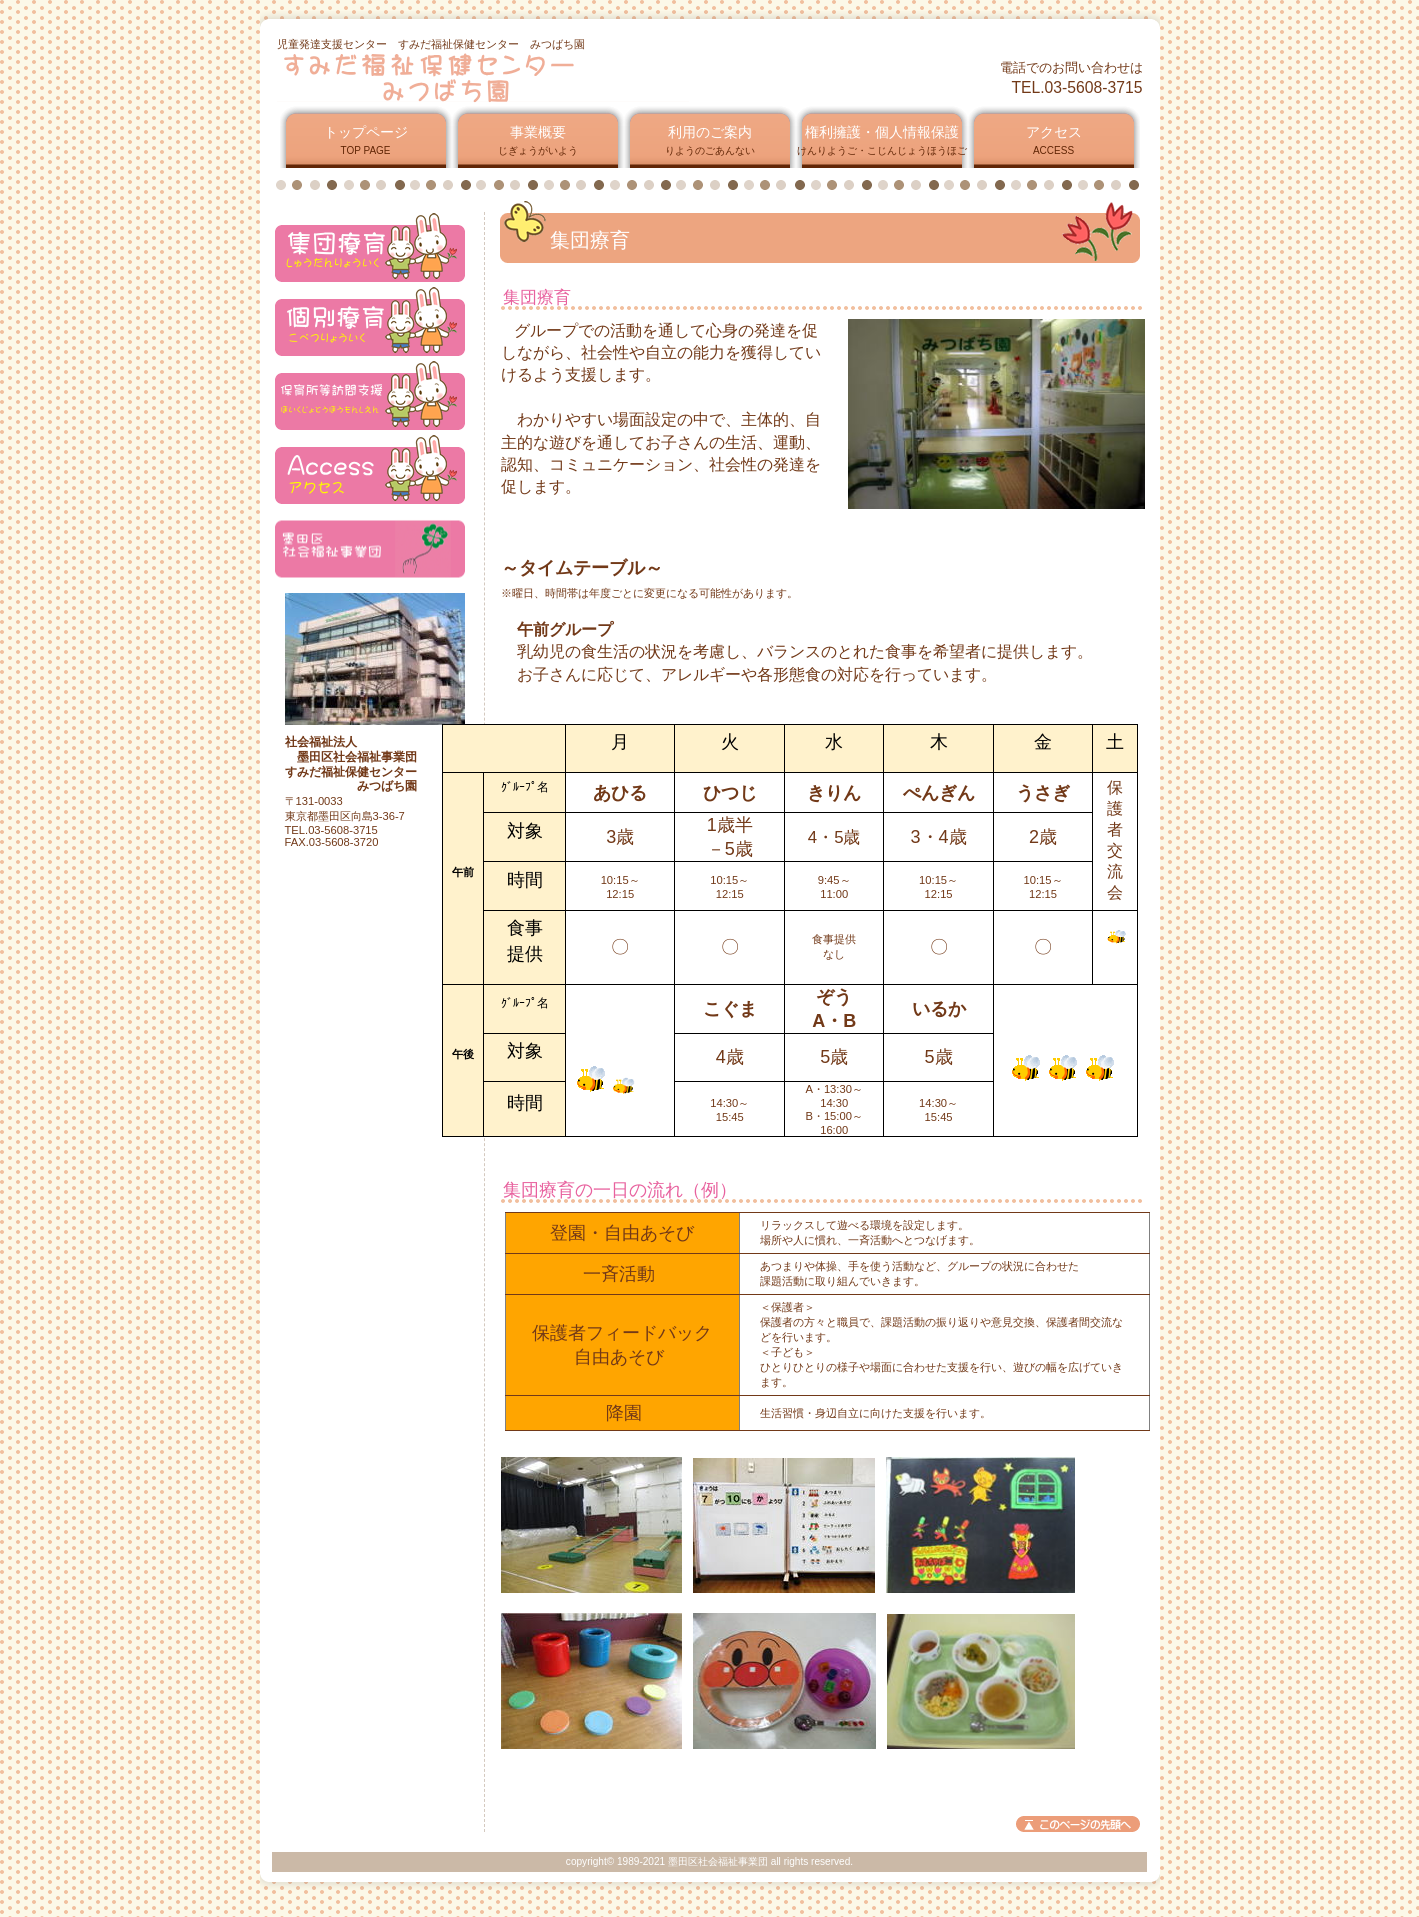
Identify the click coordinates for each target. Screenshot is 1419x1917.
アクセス (370, 247)
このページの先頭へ (1078, 1824)
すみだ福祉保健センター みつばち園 (518, 77)
